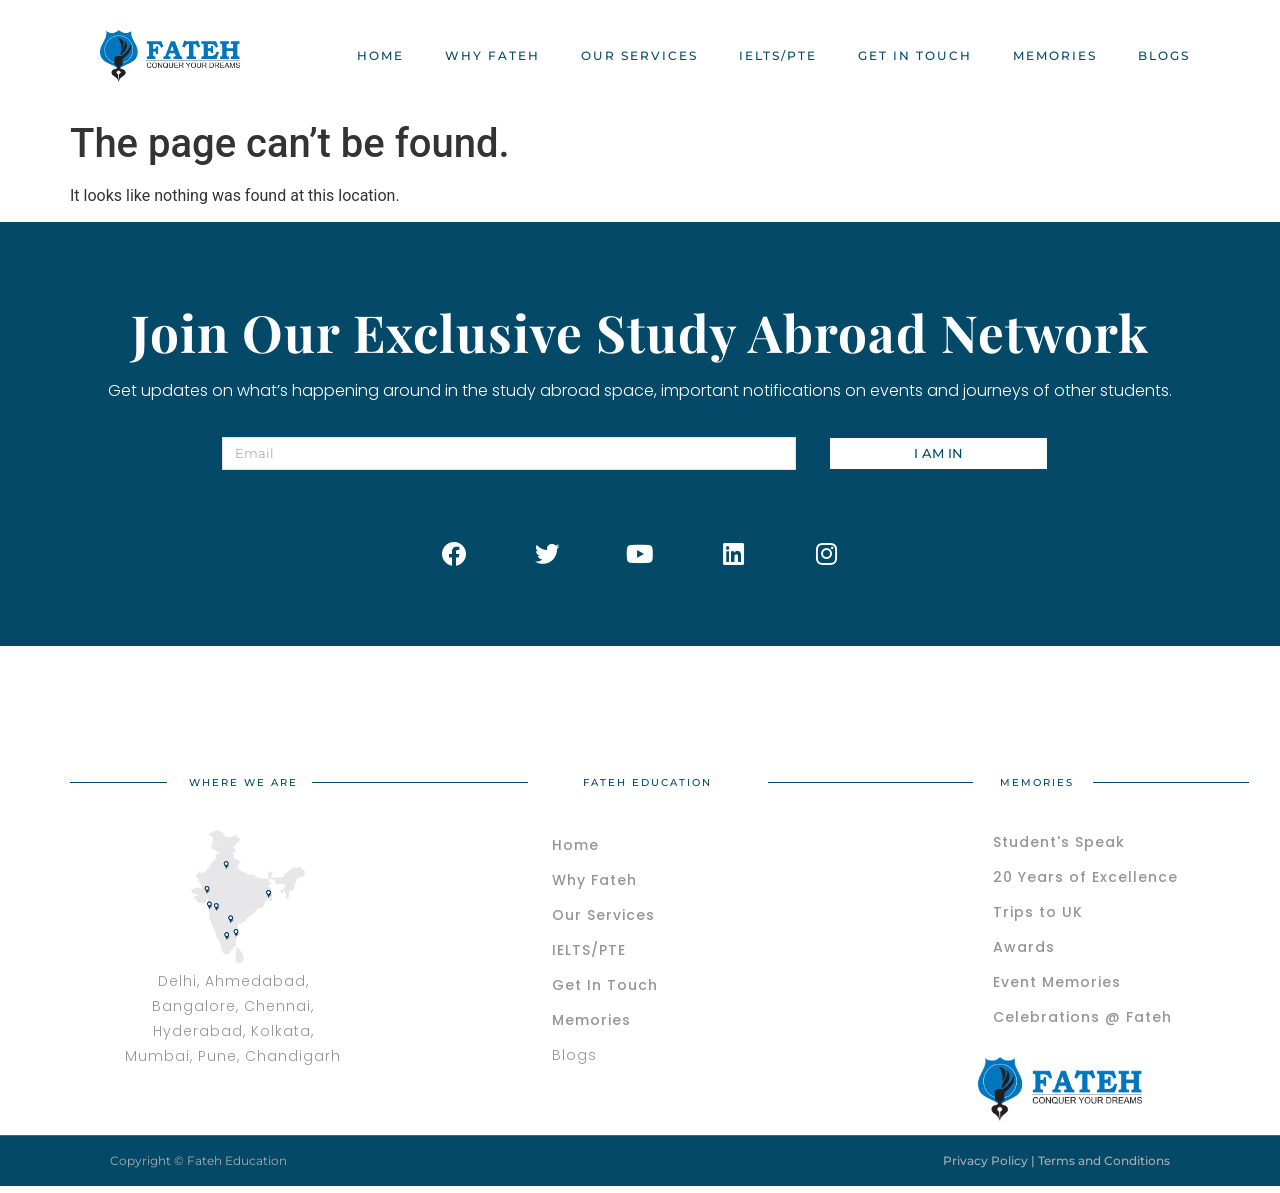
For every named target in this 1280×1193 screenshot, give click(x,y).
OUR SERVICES (639, 55)
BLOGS (1164, 55)
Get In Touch (915, 55)
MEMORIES (1055, 55)
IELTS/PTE (778, 55)
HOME (380, 55)
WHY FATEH (492, 55)
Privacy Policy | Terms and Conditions (1056, 1162)
